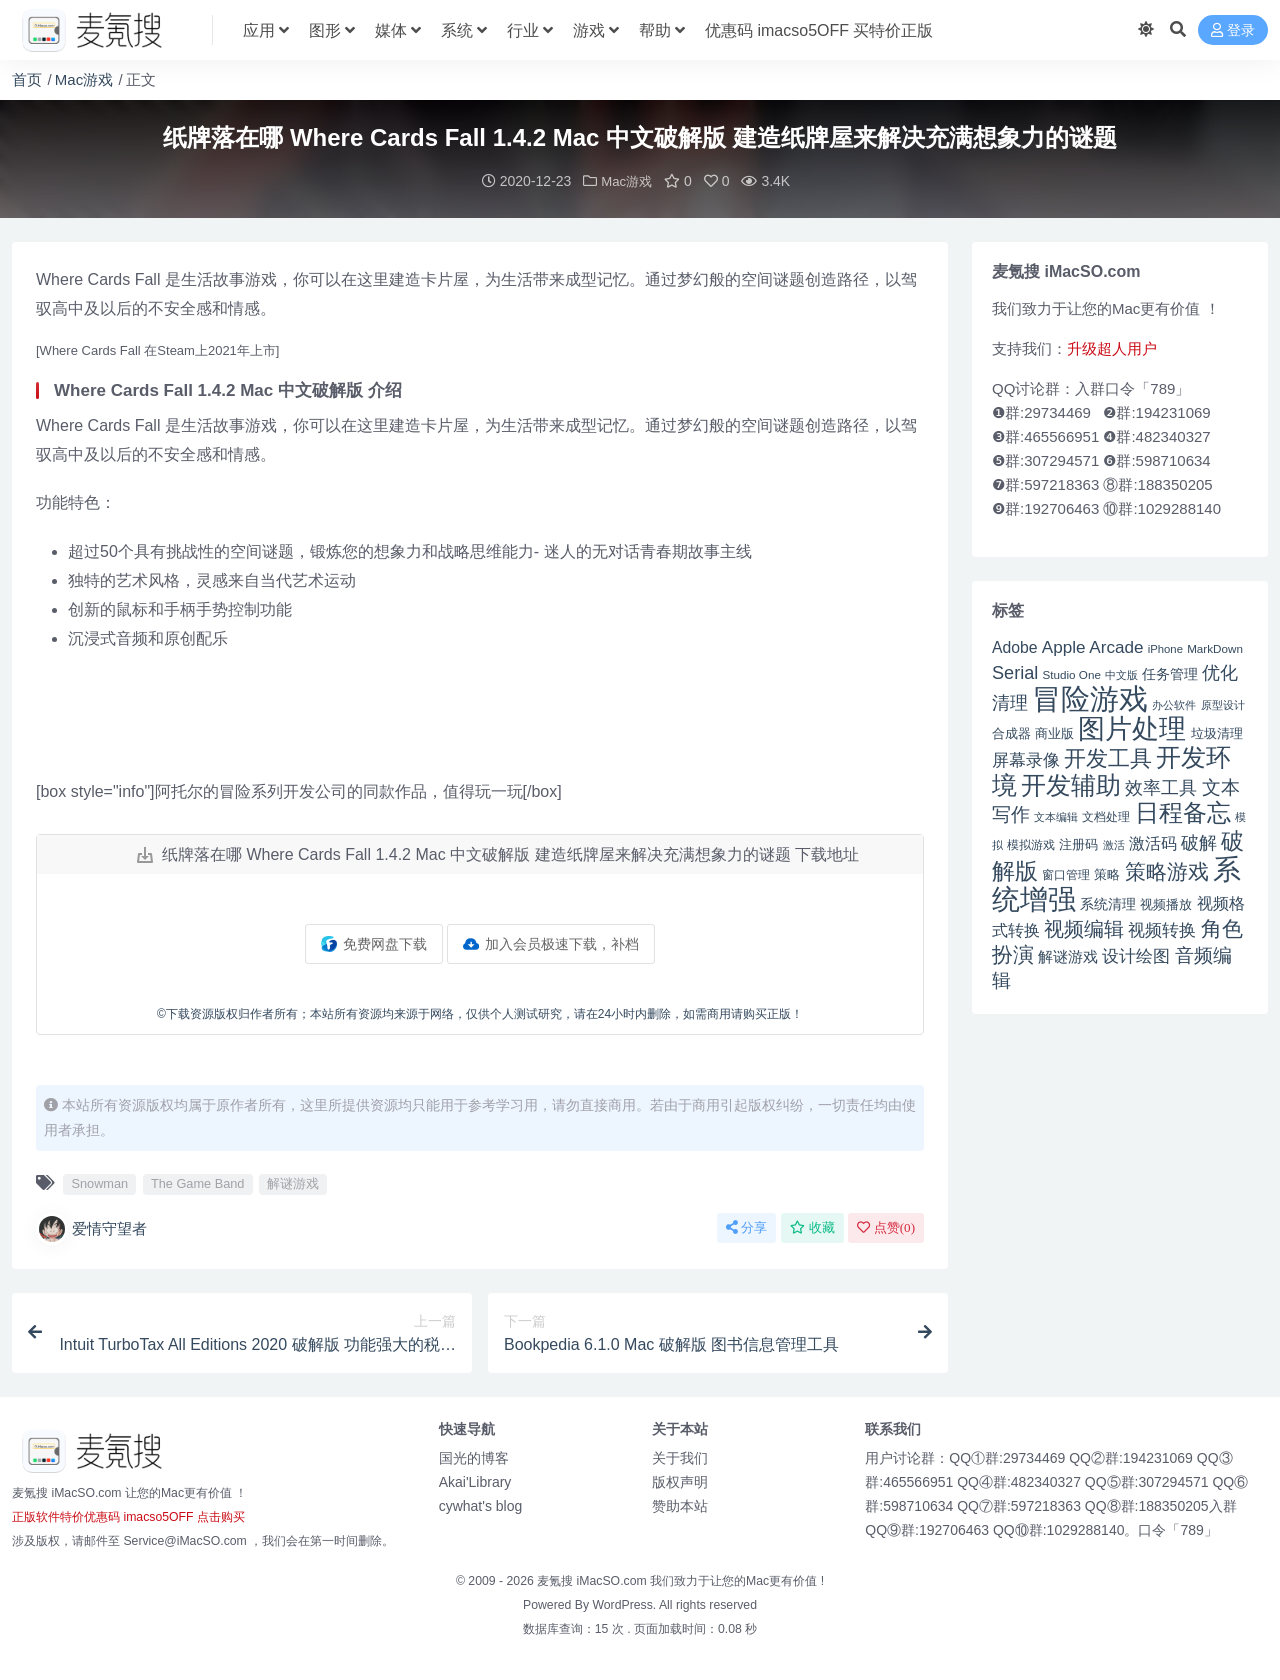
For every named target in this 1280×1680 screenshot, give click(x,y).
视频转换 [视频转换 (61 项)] (1162, 929)
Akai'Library (475, 1481)
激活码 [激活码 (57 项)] (1153, 842)
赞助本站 (680, 1505)
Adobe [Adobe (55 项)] (1015, 646)
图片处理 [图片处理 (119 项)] (1132, 728)
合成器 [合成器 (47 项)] (1011, 732)
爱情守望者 (91, 1228)
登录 (1233, 30)
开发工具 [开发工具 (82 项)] (1108, 758)
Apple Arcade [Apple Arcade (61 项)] (1093, 646)
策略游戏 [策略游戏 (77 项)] (1167, 870)
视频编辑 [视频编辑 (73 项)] (1084, 928)
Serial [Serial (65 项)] (1015, 672)
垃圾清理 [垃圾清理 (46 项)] (1217, 732)
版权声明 (680, 1481)
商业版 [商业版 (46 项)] (1054, 732)
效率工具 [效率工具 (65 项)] (1161, 787)
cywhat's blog (481, 1505)
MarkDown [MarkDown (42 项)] (1215, 647)
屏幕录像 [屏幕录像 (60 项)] (1026, 759)
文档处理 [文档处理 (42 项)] (1106, 815)
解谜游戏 (293, 1182)
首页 (27, 79)
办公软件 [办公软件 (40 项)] (1174, 704)
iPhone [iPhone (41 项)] (1165, 648)
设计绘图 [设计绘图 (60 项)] (1136, 955)
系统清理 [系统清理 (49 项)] (1108, 903)
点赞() (886, 1226)
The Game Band (198, 1182)
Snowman (99, 1182)
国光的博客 (474, 1457)
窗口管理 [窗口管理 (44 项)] (1066, 874)
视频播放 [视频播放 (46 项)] (1166, 903)
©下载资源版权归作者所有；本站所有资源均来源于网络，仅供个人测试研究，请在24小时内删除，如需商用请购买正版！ (480, 1013)
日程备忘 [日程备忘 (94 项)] (1183, 812)
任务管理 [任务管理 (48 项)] (1170, 673)
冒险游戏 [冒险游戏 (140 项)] (1090, 697)
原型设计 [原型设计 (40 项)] (1223, 704)
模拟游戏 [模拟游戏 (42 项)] (1031, 843)
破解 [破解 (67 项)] (1199, 841)
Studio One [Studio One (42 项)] (1072, 673)
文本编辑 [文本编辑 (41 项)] (1056, 816)
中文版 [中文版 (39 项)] (1121, 674)
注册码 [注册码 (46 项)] (1078, 843)
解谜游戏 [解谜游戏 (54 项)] (1068, 955)
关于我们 (680, 1457)
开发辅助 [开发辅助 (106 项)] (1071, 784)
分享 (746, 1226)
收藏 (812, 1226)
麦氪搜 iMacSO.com (593, 1580)
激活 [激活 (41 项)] (1114, 844)
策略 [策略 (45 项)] (1107, 874)
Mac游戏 (84, 79)
